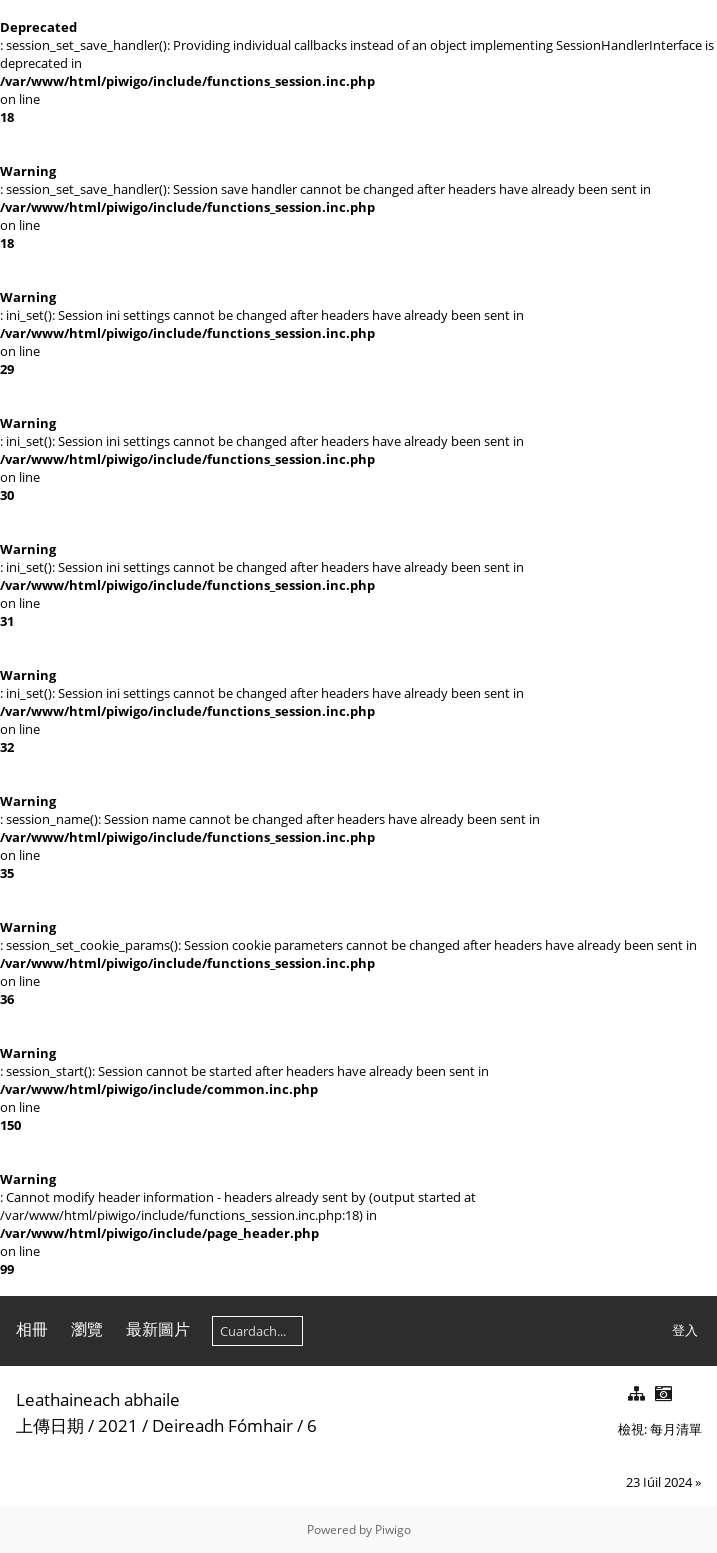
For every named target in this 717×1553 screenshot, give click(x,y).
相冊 (32, 1329)
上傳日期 (50, 1425)
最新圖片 (158, 1329)
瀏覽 (87, 1329)
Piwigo (393, 1529)
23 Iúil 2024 (659, 1482)
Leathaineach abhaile (98, 1399)
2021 (118, 1425)
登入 (685, 1330)
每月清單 (676, 1429)
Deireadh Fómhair (222, 1425)
